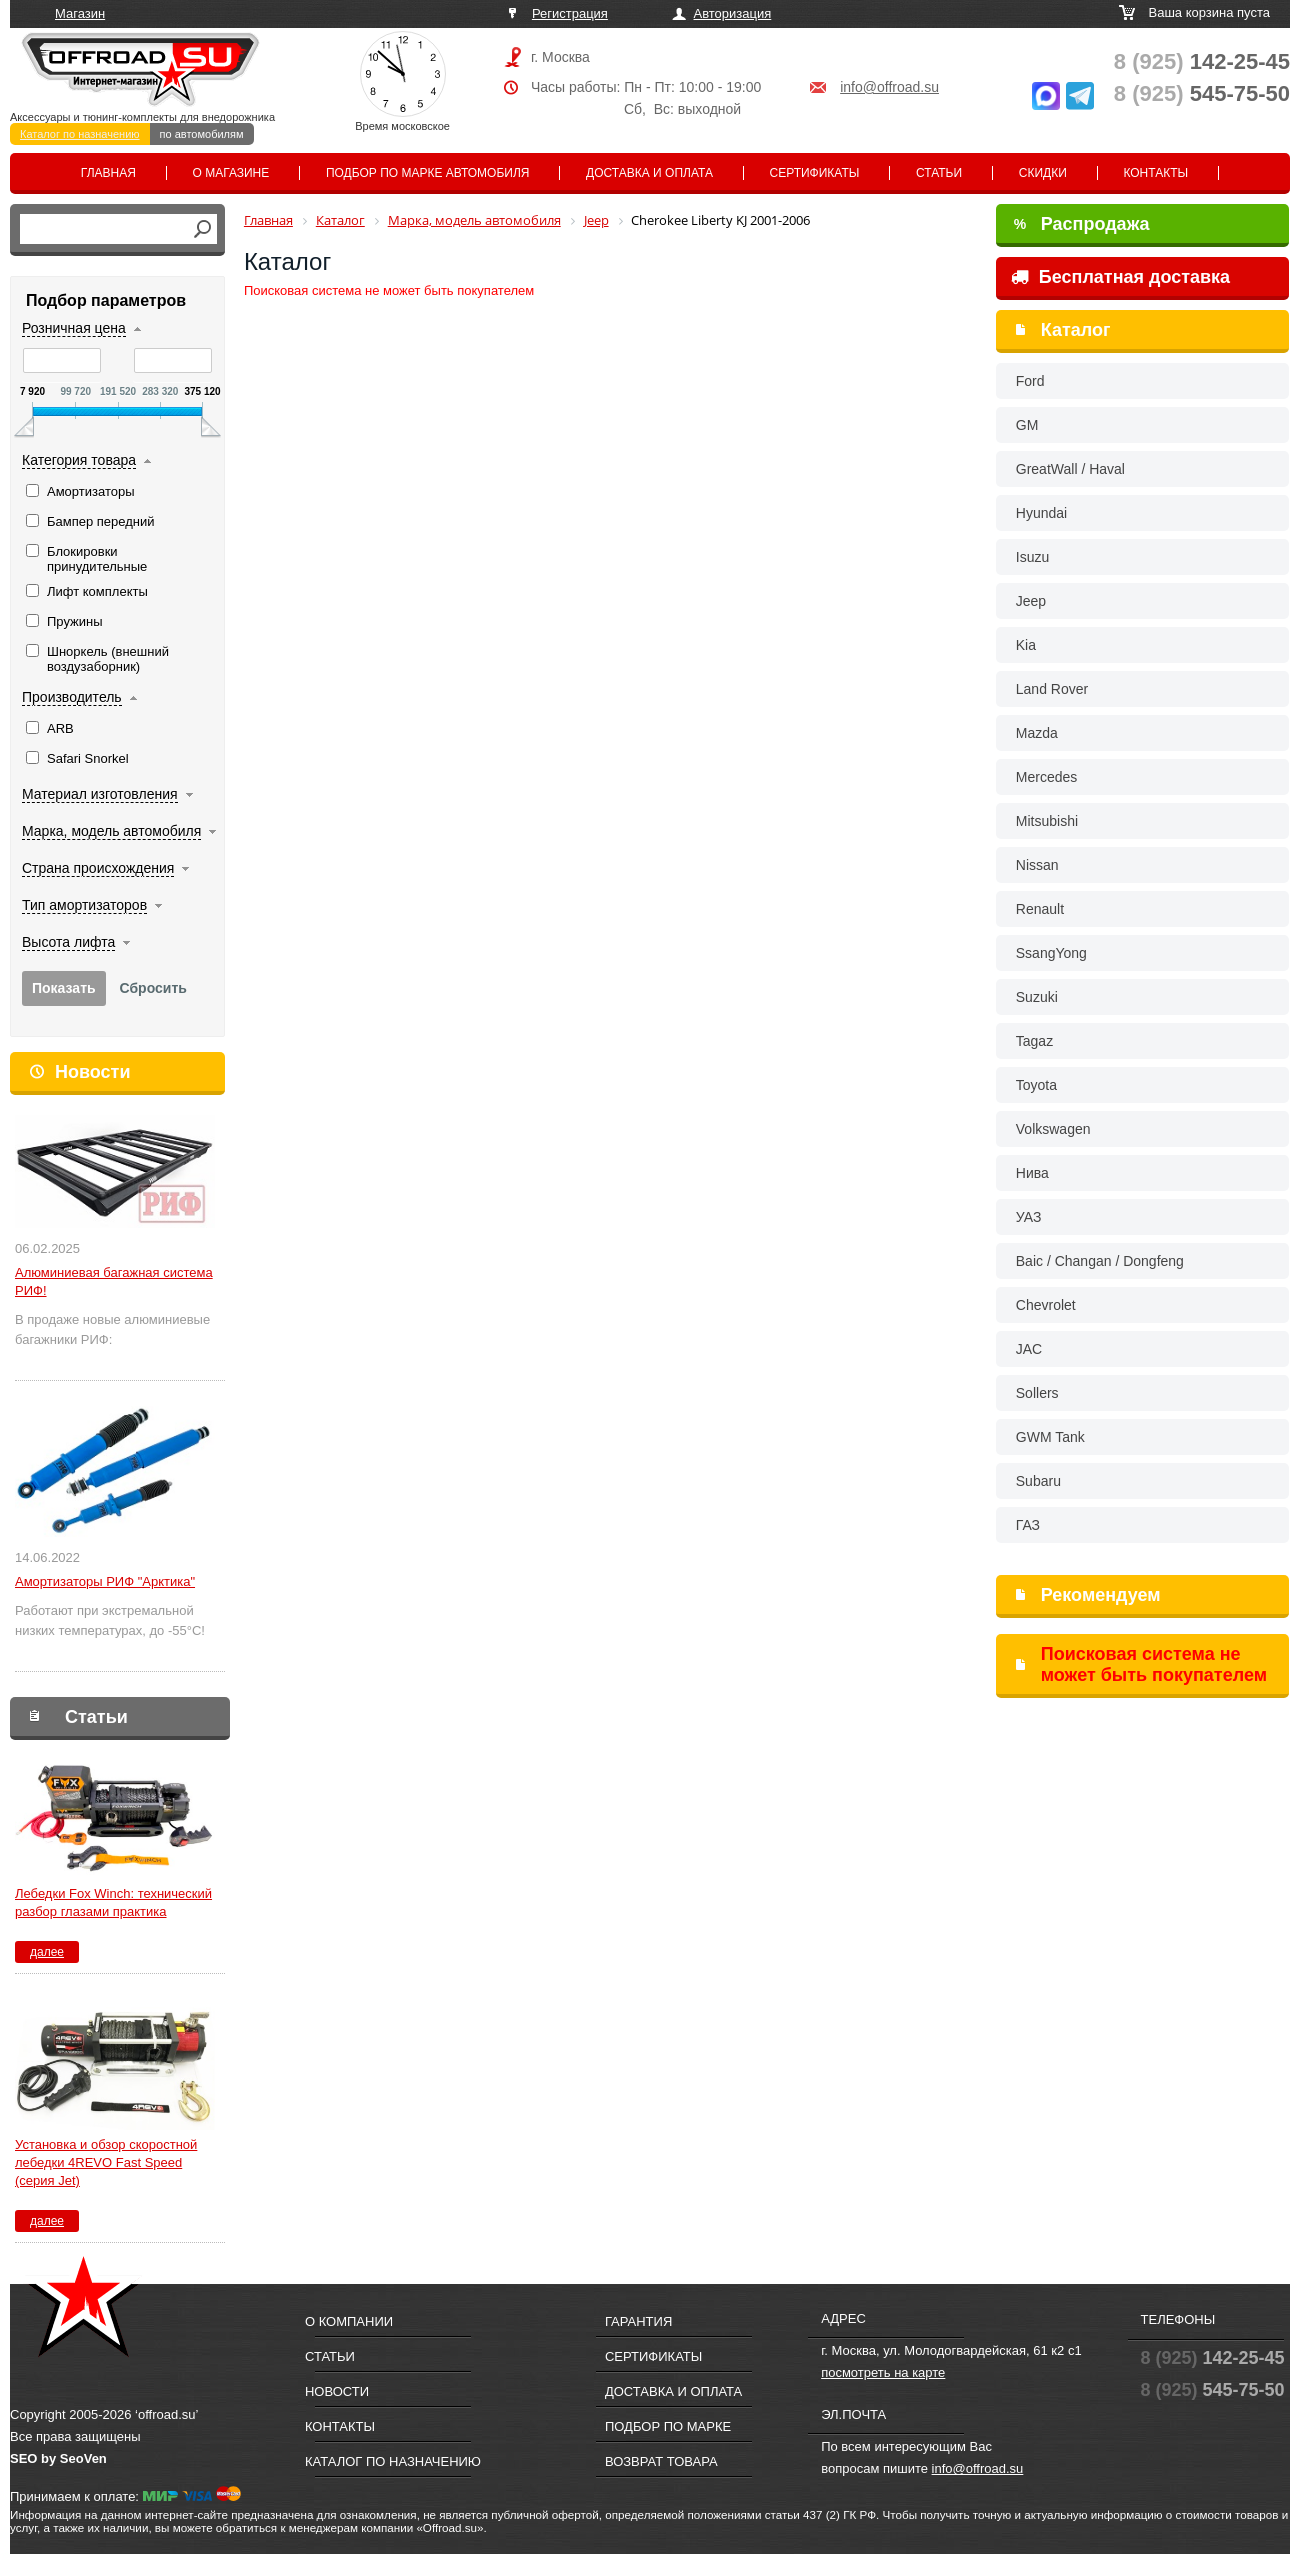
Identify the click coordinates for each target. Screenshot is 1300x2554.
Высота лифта (68, 942)
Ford (1030, 381)
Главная (108, 173)
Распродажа (1082, 224)
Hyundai (1041, 513)
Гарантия (638, 2321)
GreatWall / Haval (1070, 469)
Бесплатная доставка (1120, 277)
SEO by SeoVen (58, 2458)
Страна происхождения (98, 868)
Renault (1040, 909)
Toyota (1036, 1085)
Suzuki (1037, 997)
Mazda (1037, 733)
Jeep (1031, 601)
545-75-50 (1202, 93)
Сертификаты (815, 173)
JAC (1029, 1349)
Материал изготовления (100, 794)
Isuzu (1032, 557)
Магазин (80, 13)
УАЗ (1029, 1217)
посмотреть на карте (883, 2372)
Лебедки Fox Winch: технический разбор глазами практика (113, 1902)
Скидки (1043, 173)
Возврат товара (661, 2461)
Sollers (1037, 1393)
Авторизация (733, 13)
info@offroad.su (889, 87)
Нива (1032, 1173)
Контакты (1155, 173)
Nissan (1037, 865)
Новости (92, 1072)
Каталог (1076, 330)
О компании (349, 2321)
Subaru (1038, 1481)
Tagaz (1034, 1041)
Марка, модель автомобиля (111, 831)
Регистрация (570, 13)
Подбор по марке (668, 2426)
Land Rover (1052, 689)
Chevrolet (1046, 1305)
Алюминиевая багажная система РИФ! (114, 1281)
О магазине (231, 173)
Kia (1026, 645)
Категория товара (79, 460)
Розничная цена (74, 328)
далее (47, 1952)
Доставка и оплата (649, 173)
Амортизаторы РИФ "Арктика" (105, 1581)
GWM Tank (1050, 1437)
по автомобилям (202, 134)
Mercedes (1046, 777)
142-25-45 (1202, 61)
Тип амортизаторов (84, 905)
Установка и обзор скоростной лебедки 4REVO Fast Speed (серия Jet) (106, 2162)
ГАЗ (1028, 1525)
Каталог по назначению (80, 134)
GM (1027, 425)
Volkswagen (1053, 1129)
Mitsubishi (1047, 821)
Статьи (939, 173)
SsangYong (1051, 953)
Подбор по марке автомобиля (428, 173)
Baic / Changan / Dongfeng (1100, 1261)
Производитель (72, 697)
